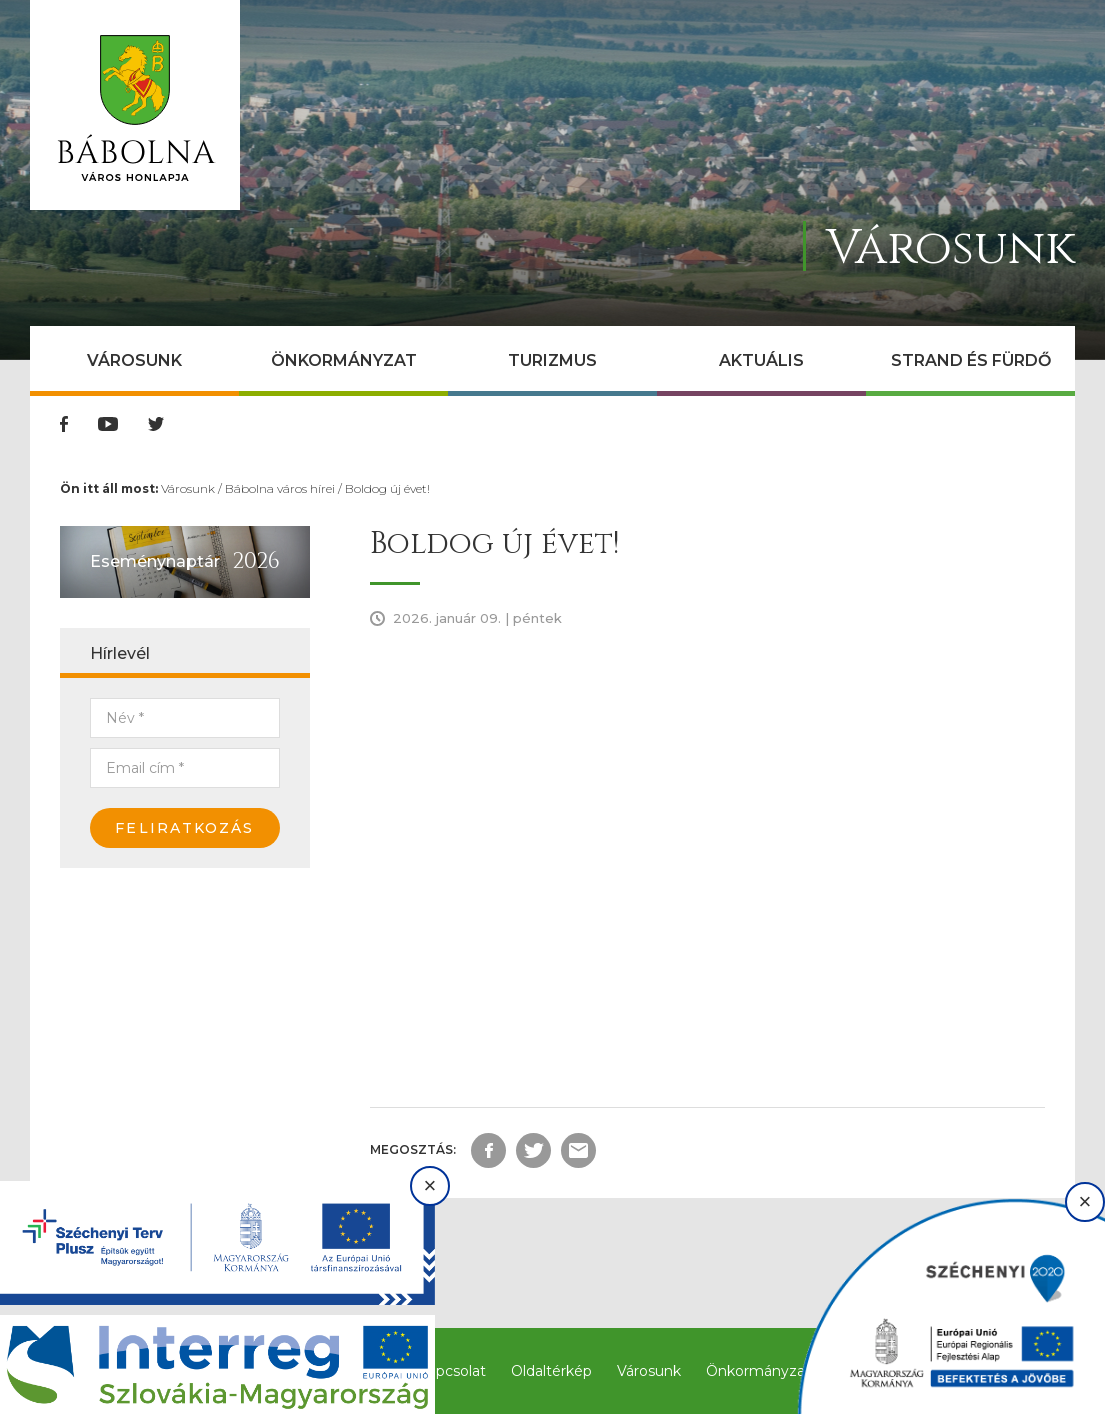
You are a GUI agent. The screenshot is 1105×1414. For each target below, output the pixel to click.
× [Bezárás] (430, 1185)
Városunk (134, 360)
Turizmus (552, 360)
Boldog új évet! (387, 488)
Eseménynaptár (155, 561)
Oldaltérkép (551, 1371)
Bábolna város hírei (280, 488)
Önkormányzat (344, 360)
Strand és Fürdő (971, 360)
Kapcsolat (452, 1371)
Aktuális (761, 360)
